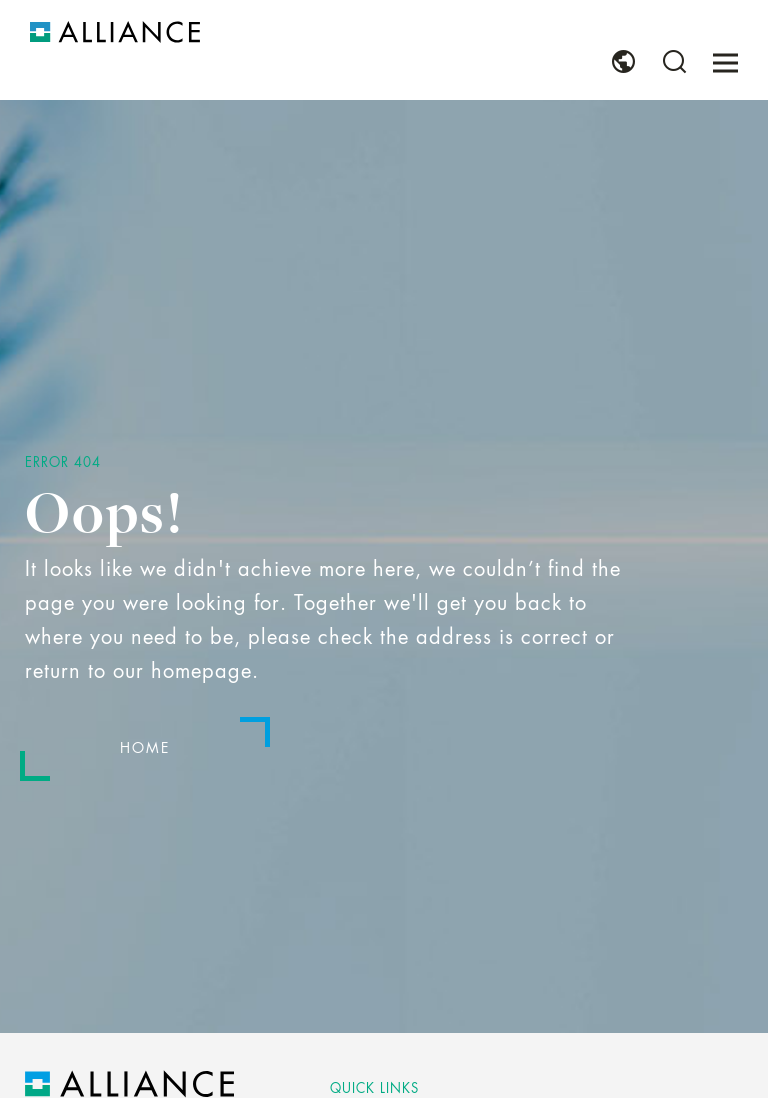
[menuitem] (623, 62)
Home (145, 749)
